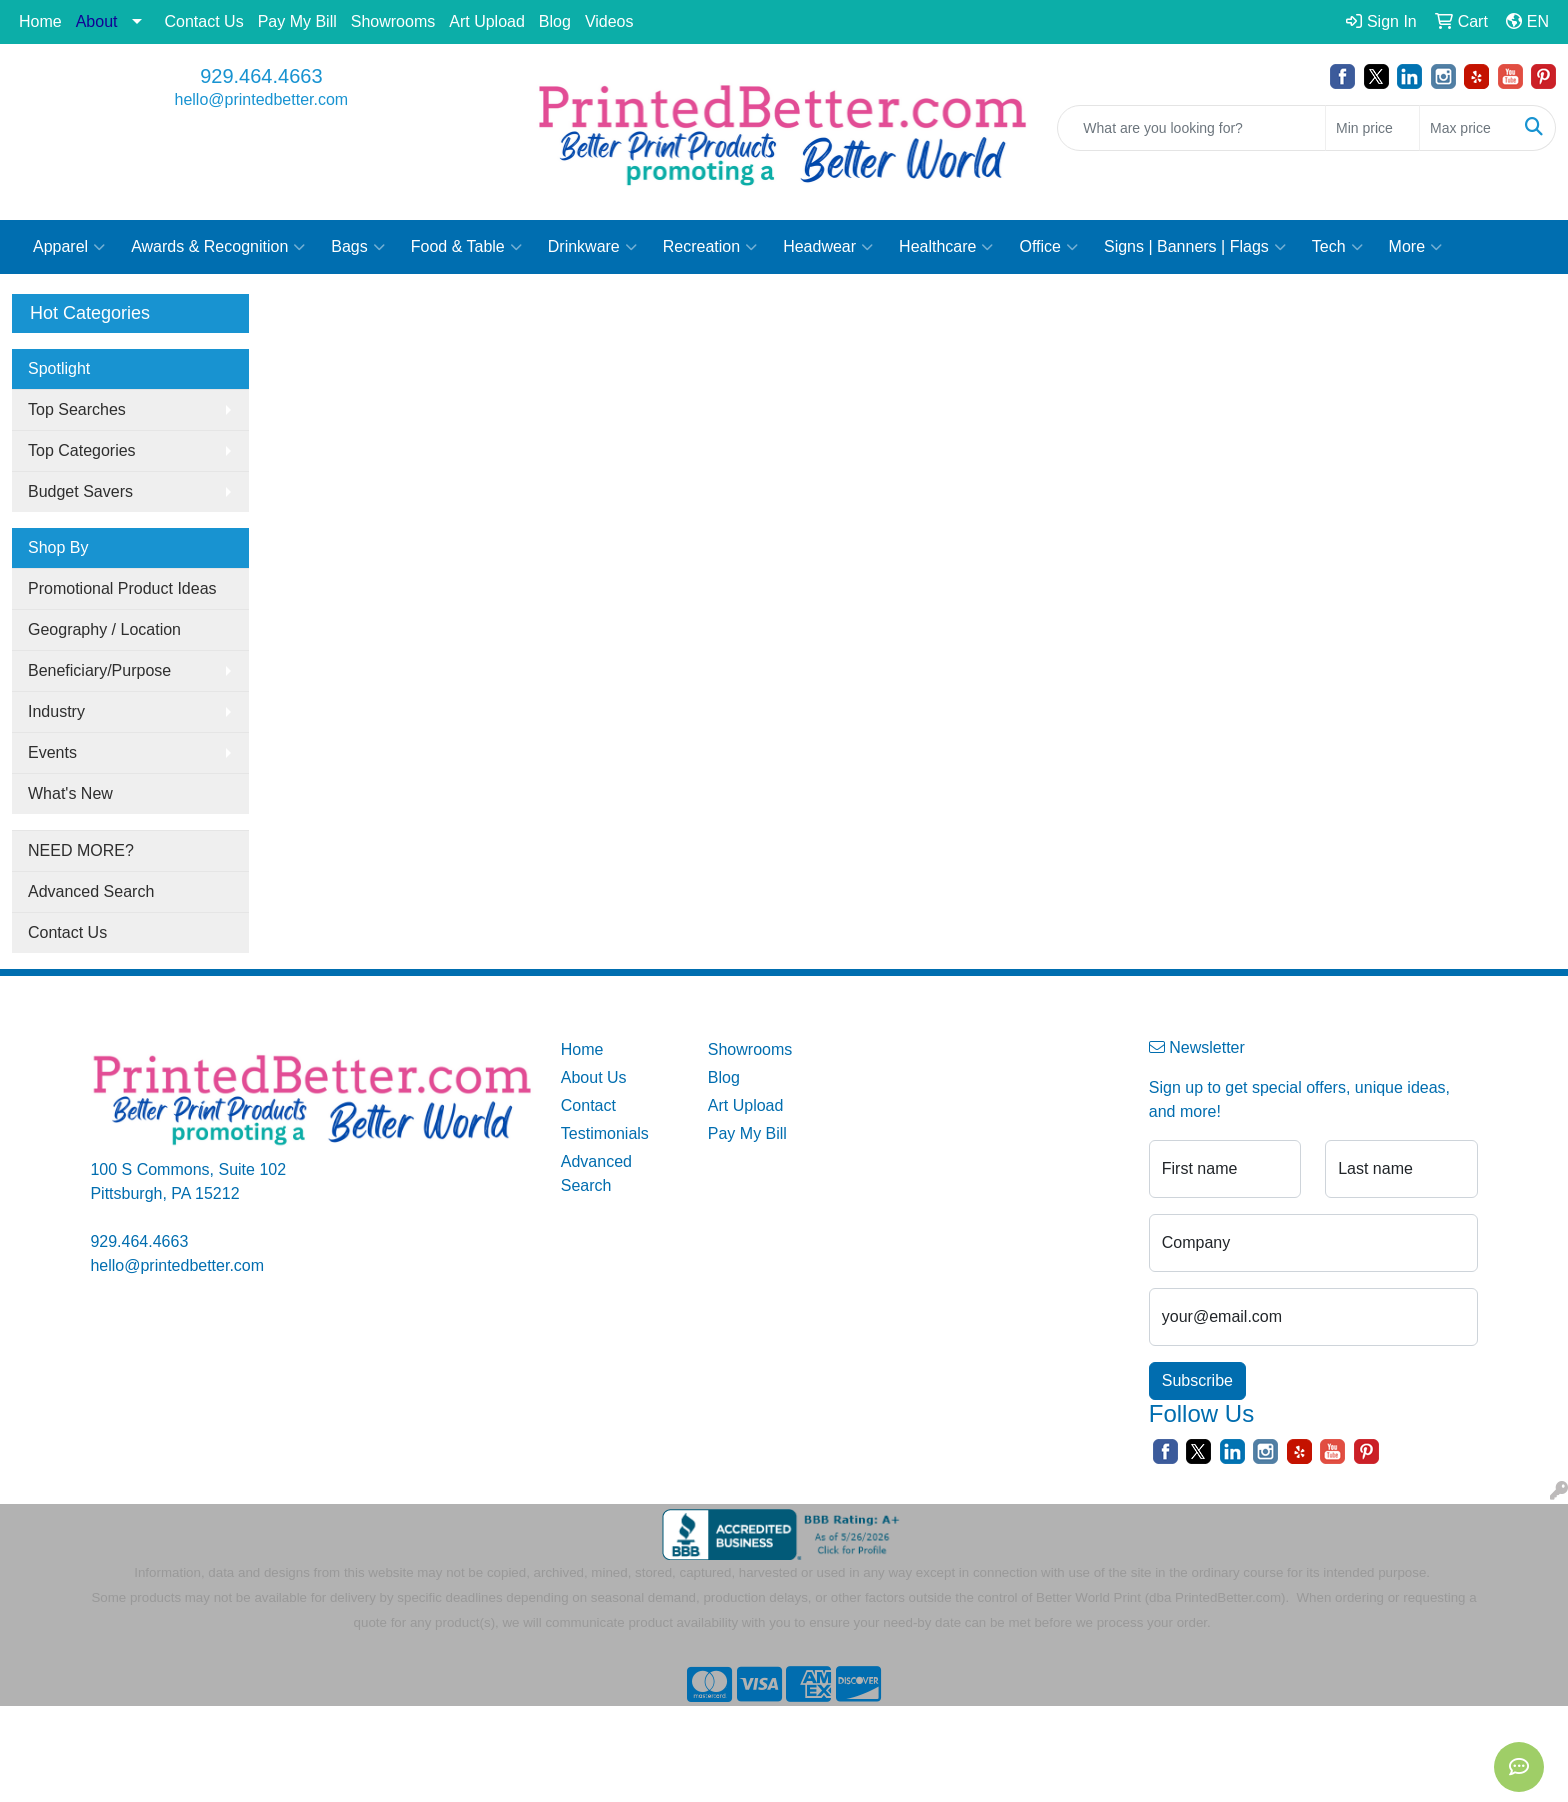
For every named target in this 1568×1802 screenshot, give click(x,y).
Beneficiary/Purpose (99, 670)
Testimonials (605, 1133)
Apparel (69, 247)
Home (40, 21)
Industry (56, 711)
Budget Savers (80, 491)
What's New (70, 793)
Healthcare (946, 247)
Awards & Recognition (218, 247)
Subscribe (1197, 1380)
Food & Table (466, 247)
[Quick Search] (1191, 128)
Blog (555, 21)
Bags (357, 247)
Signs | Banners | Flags (1195, 247)
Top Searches (77, 409)
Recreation (710, 247)
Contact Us (204, 21)
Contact (588, 1105)
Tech (1337, 247)
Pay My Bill (297, 21)
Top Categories (82, 450)
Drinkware (592, 247)
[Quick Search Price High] (1466, 128)
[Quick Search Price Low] (1372, 128)
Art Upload (487, 21)
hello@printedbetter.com (262, 99)
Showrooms (393, 21)
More (1415, 247)
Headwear (828, 247)
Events (52, 752)
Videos (609, 21)
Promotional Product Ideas (122, 588)
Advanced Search (91, 891)
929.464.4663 (261, 76)
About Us (594, 1077)
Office (1048, 247)
